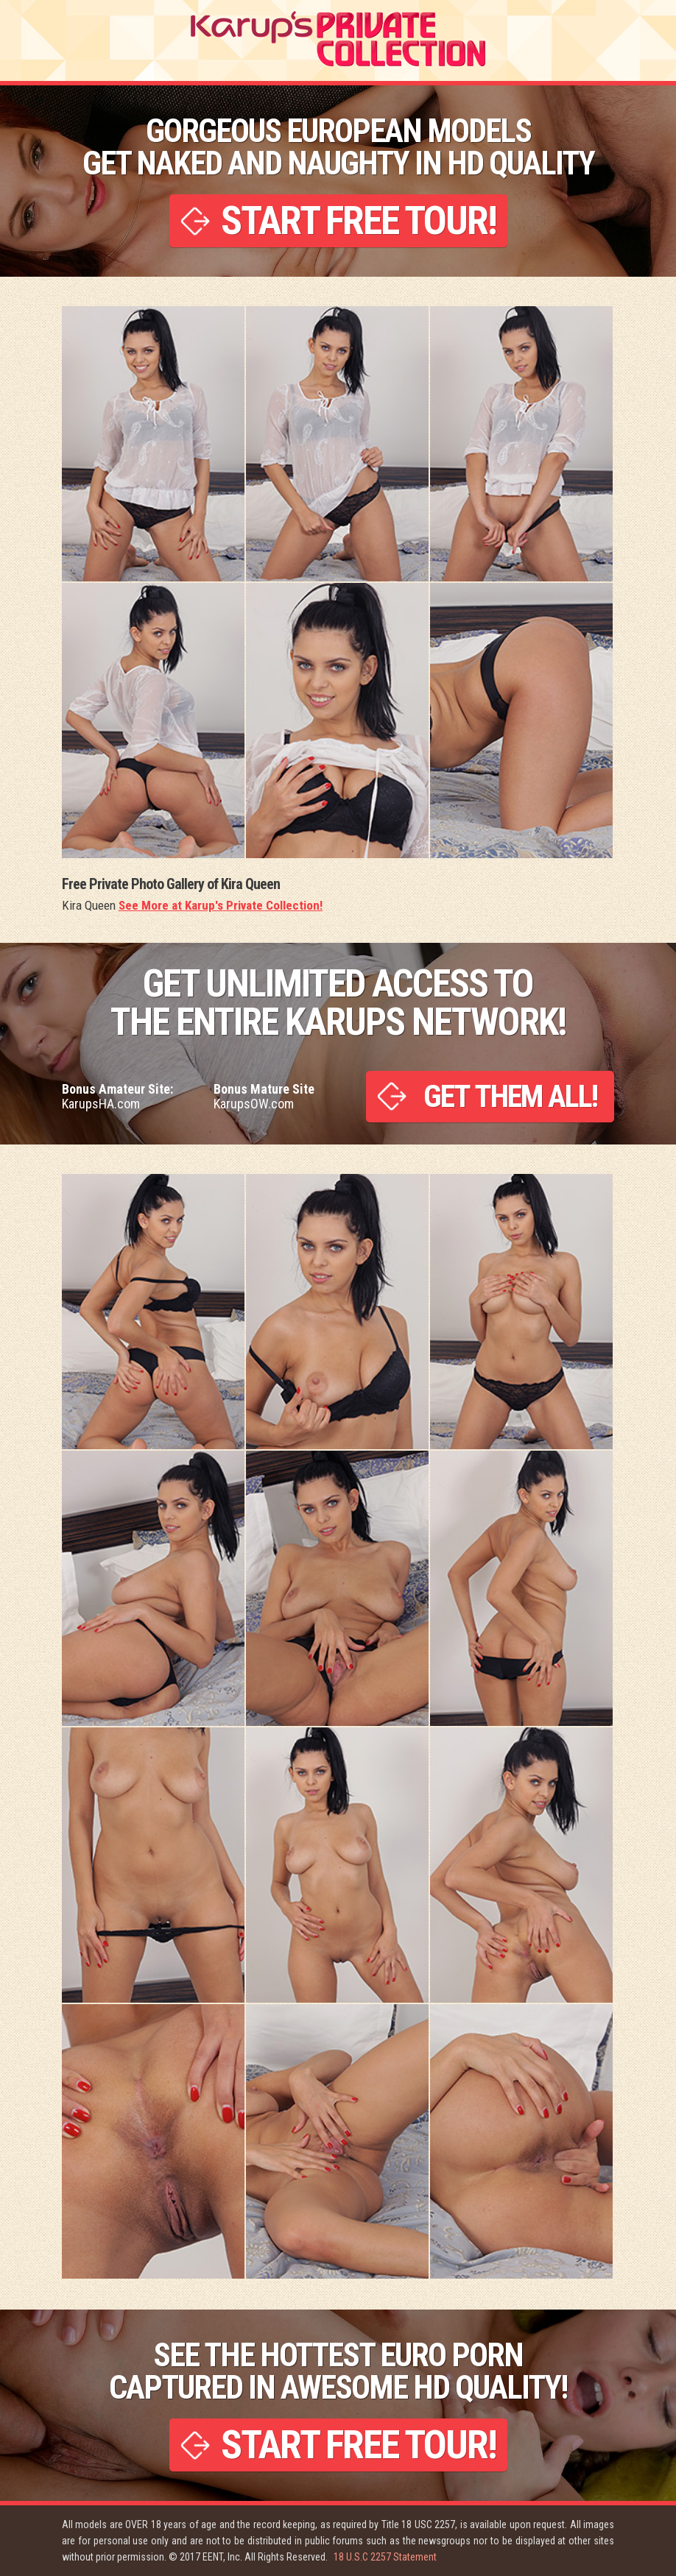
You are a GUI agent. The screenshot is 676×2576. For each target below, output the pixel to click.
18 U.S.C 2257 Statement (385, 2557)
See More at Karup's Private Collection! (221, 905)
